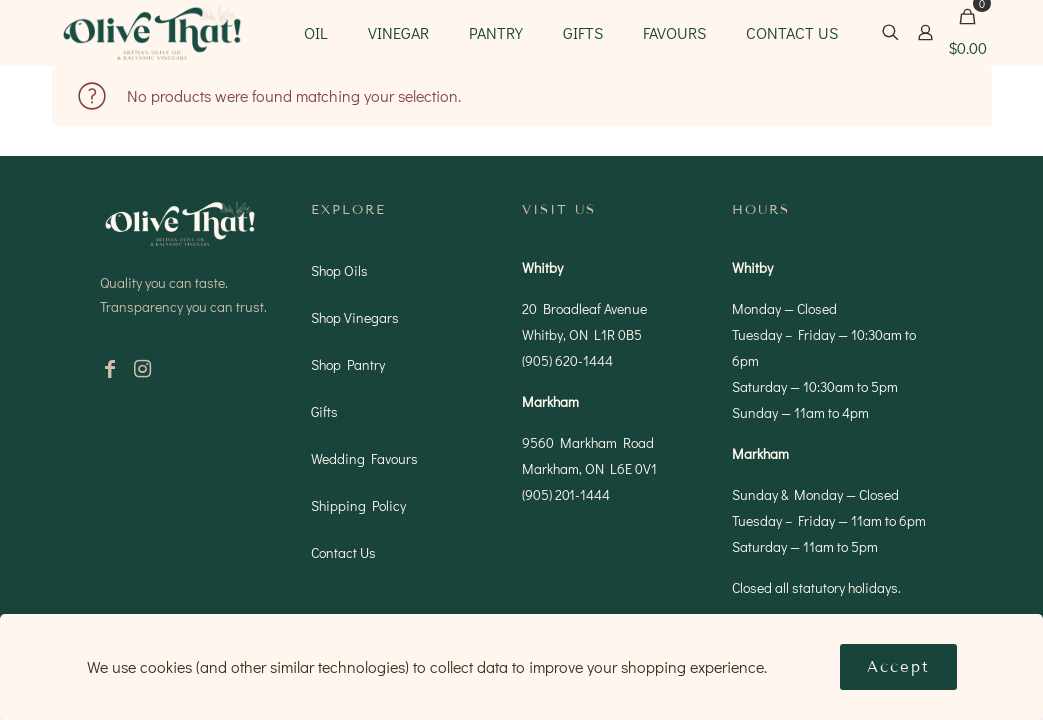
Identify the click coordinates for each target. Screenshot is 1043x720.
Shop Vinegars (355, 317)
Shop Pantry (348, 364)
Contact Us (343, 552)
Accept (898, 667)
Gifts (324, 411)
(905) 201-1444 (566, 494)
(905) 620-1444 (567, 360)
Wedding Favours (364, 458)
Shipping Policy (358, 505)
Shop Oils (339, 270)
